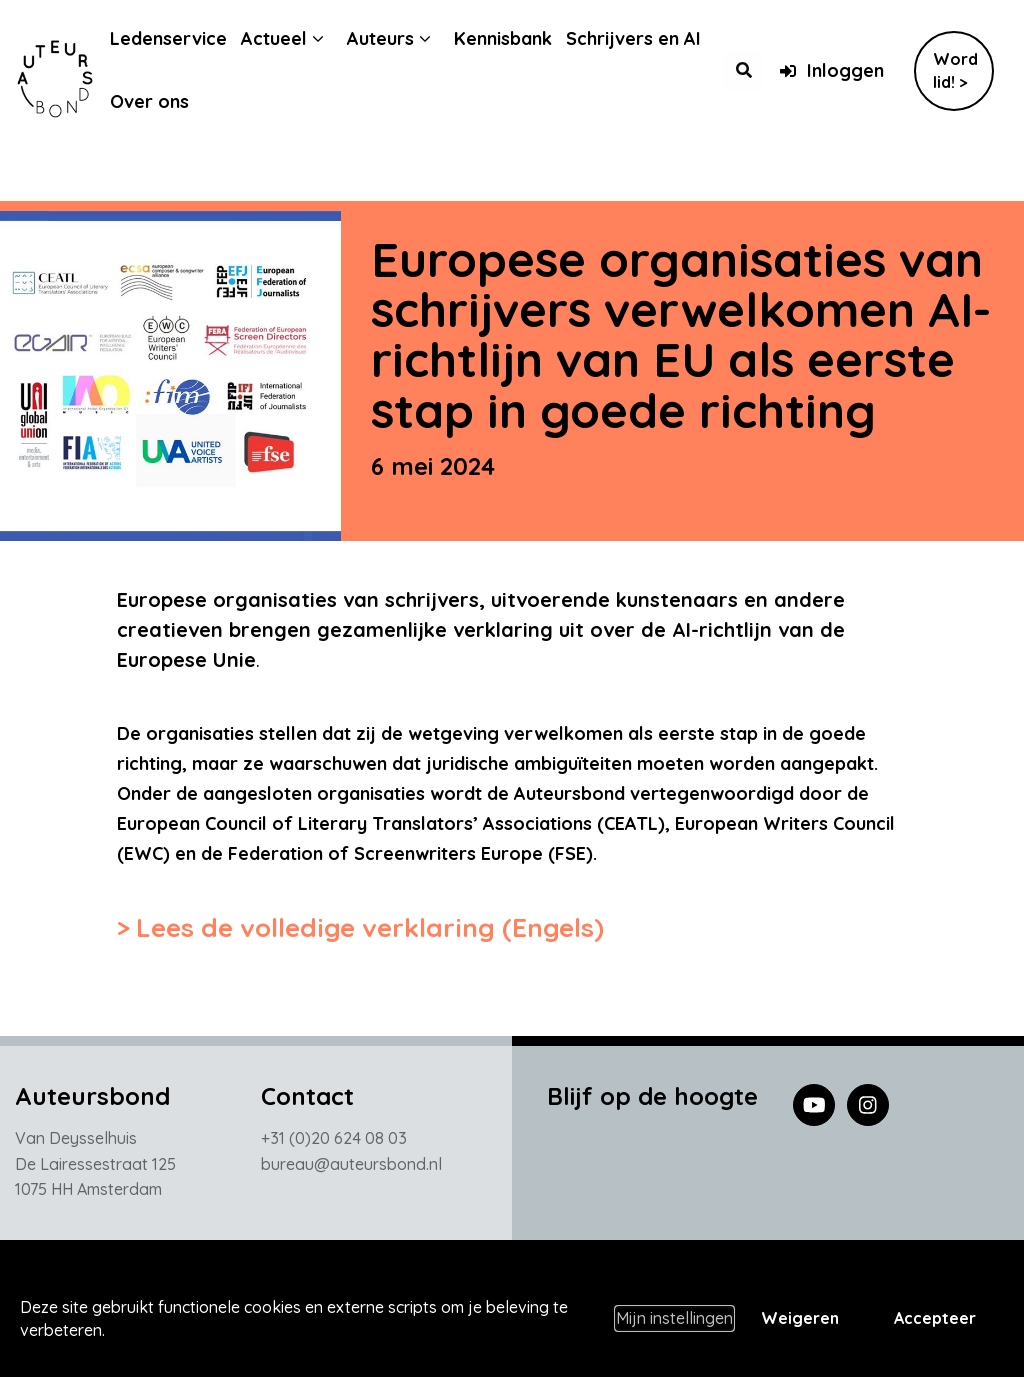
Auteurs (395, 38)
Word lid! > (955, 70)
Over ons (164, 101)
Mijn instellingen (674, 1318)
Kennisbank (518, 38)
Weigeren (800, 1318)
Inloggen (831, 70)
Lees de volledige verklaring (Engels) (370, 927)
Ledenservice (183, 38)
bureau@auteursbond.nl (351, 1169)
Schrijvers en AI (648, 38)
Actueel (289, 38)
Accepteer (935, 1318)
